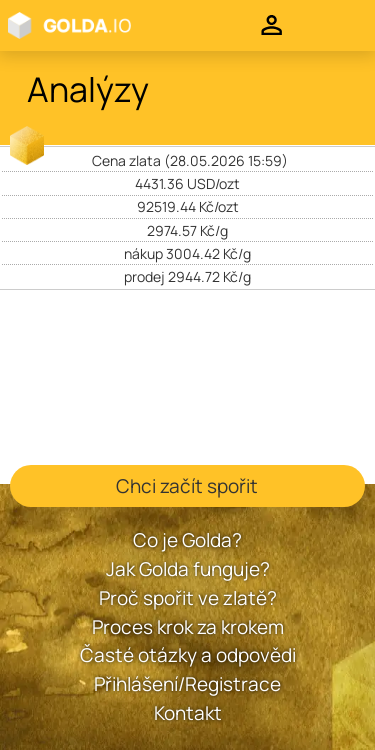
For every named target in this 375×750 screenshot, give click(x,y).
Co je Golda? (187, 540)
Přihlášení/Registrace (187, 684)
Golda (94, 25)
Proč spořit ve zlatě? (188, 598)
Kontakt (188, 713)
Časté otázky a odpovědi (188, 655)
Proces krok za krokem (188, 627)
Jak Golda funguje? (188, 569)
